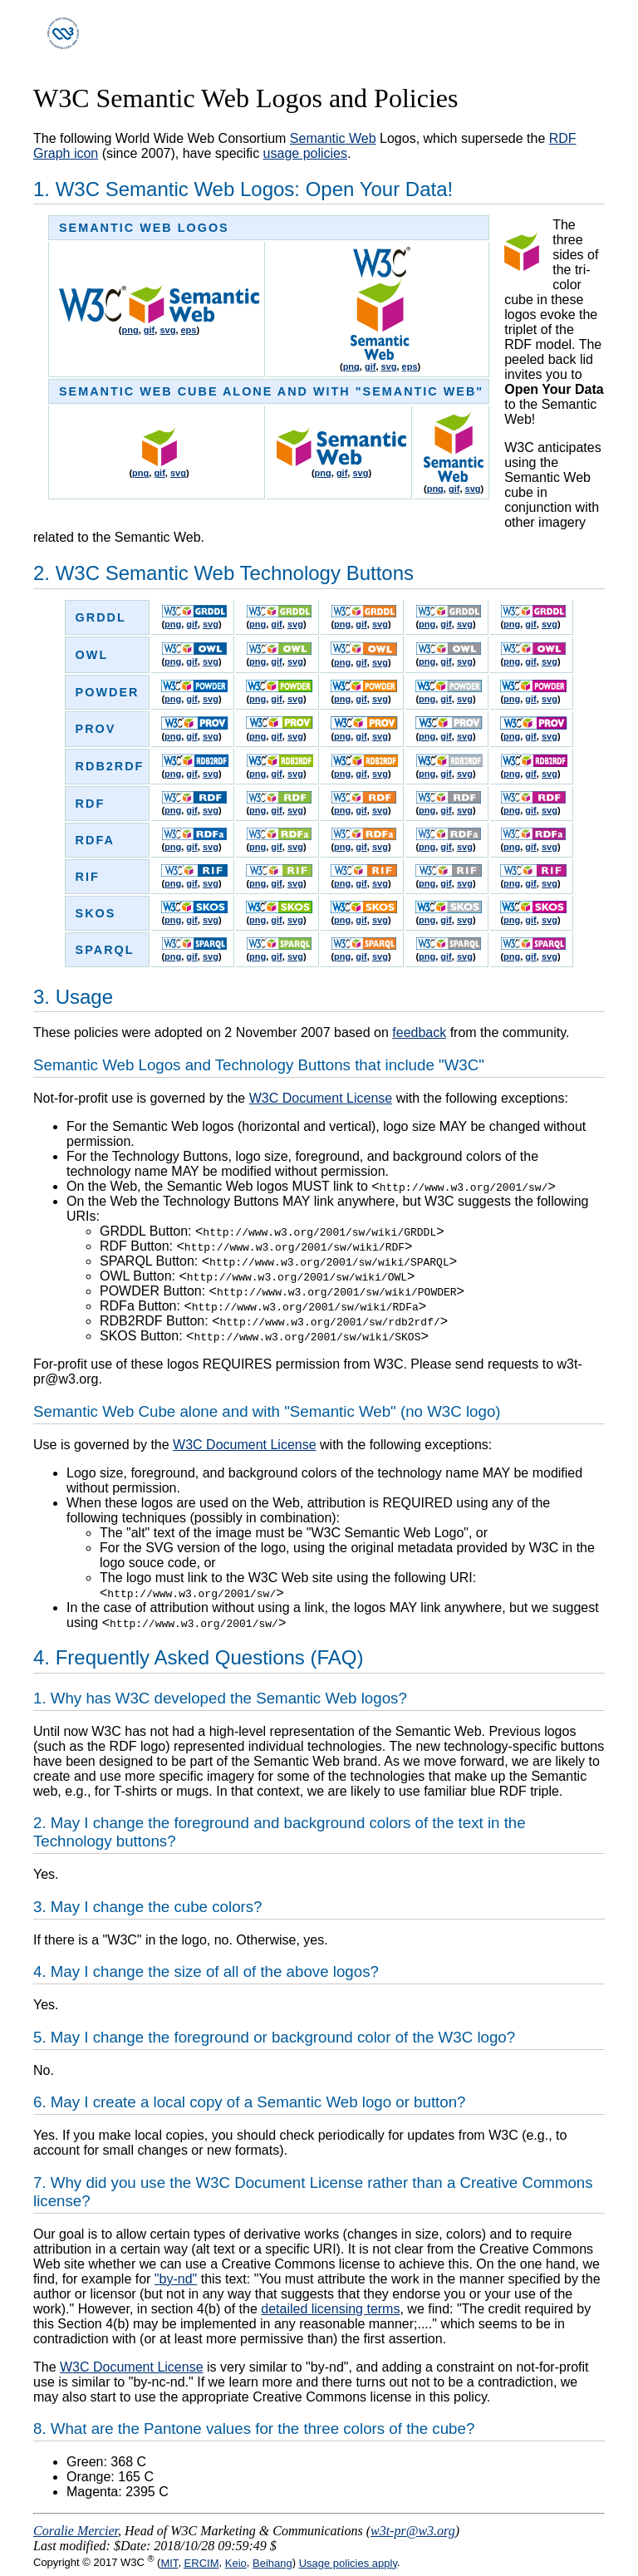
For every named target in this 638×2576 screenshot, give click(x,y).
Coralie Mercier (75, 2531)
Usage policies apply (348, 2563)
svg (167, 330)
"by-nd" (176, 2279)
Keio (236, 2563)
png (130, 330)
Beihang (272, 2563)
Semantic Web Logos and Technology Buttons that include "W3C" (258, 1065)
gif (149, 330)
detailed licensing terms (330, 2309)
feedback (419, 1032)
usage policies (305, 153)
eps (189, 330)
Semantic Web (333, 138)
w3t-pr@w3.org (413, 2531)
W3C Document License (321, 1098)
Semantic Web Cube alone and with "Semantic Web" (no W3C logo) (267, 1411)
